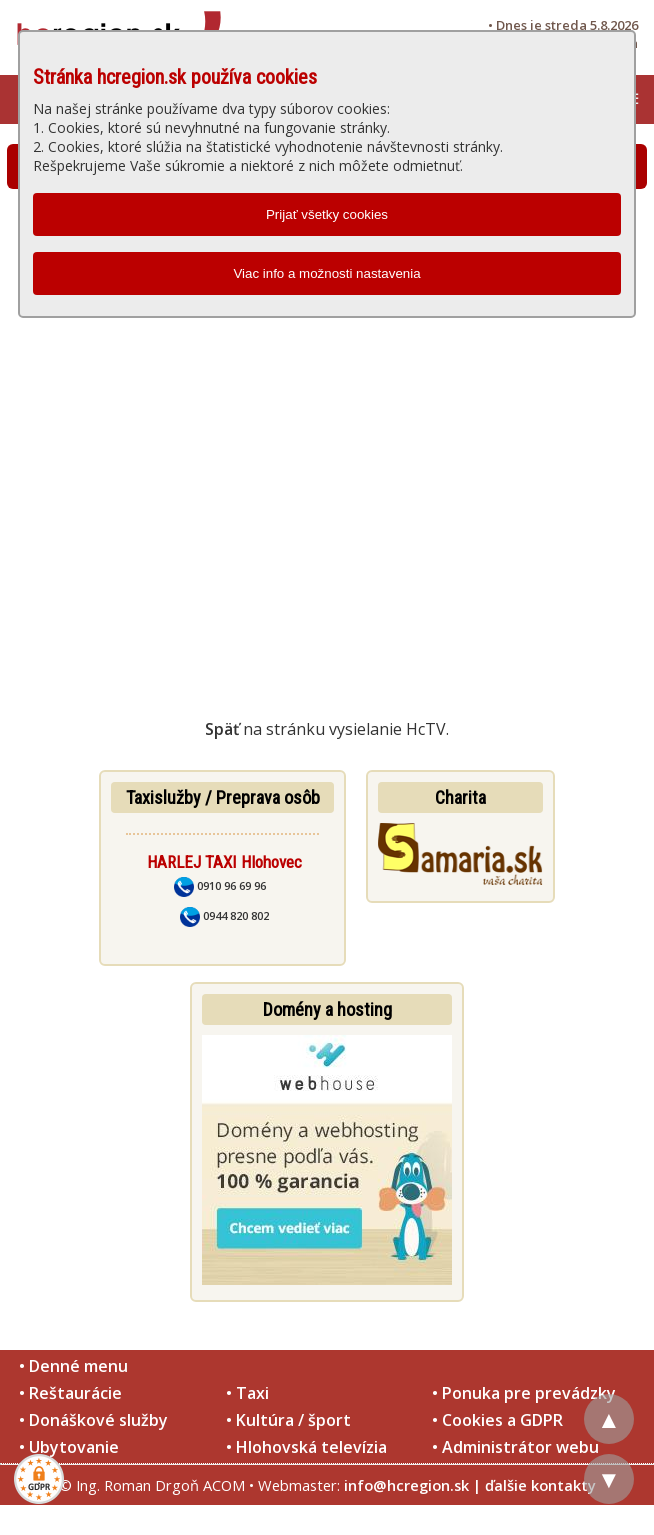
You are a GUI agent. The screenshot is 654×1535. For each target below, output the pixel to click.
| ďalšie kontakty (534, 1485)
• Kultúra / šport (288, 1420)
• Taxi (247, 1393)
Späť (222, 729)
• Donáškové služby (93, 1420)
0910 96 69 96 (220, 885)
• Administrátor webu (515, 1447)
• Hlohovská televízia (306, 1447)
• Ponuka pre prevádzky (524, 1393)
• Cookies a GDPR (497, 1420)
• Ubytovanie (69, 1447)
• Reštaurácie (70, 1393)
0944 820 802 (224, 915)
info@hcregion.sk (406, 1485)
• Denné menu (73, 1366)
